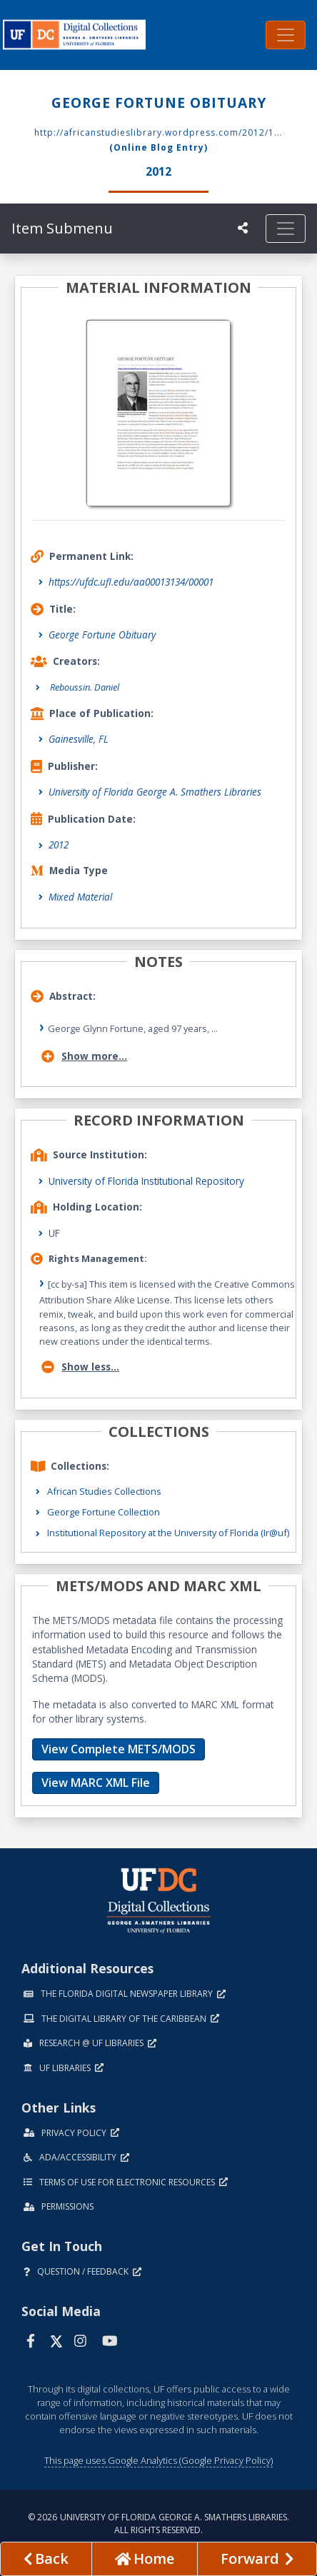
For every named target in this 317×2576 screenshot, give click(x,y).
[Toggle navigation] (286, 35)
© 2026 (158, 2523)
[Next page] (257, 2559)
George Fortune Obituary (102, 634)
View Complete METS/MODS (118, 1749)
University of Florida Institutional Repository (146, 1181)
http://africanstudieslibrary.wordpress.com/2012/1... (158, 132)
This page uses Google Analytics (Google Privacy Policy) (158, 2460)
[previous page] (46, 2559)
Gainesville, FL (79, 739)
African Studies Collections (104, 1491)
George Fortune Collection (103, 1511)
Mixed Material (80, 896)
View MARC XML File (95, 1782)
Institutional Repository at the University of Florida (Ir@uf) (168, 1532)
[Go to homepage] (144, 2559)
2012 (59, 844)
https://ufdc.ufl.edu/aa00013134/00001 (131, 581)
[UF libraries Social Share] (242, 228)
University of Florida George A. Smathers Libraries (155, 791)
